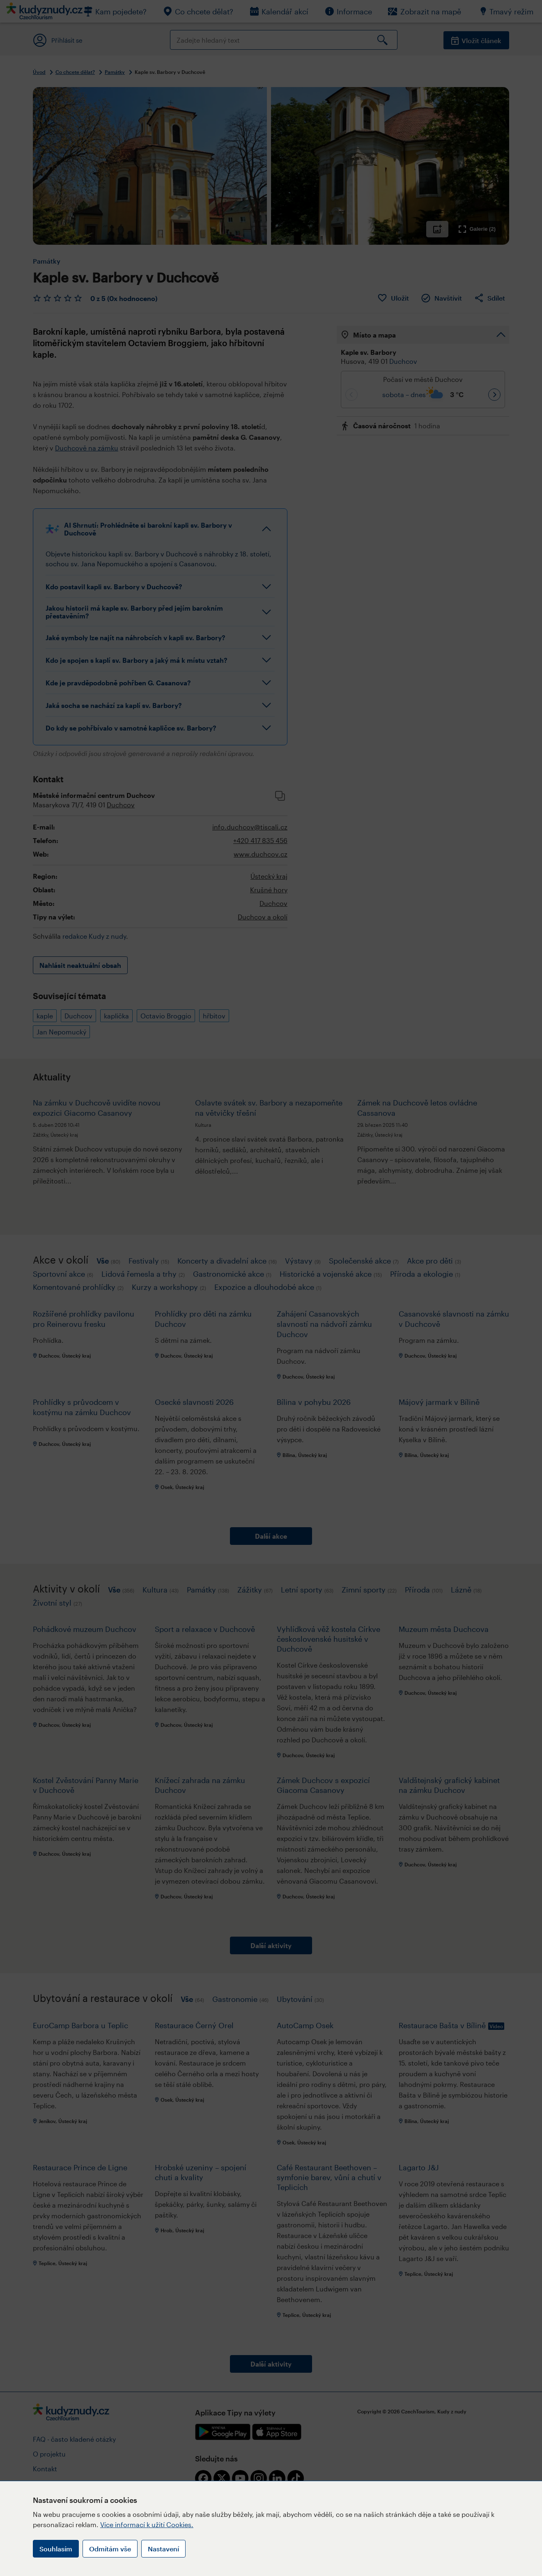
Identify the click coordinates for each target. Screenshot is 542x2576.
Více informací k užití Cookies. (146, 2524)
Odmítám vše (110, 2549)
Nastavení (163, 2549)
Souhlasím (55, 2549)
